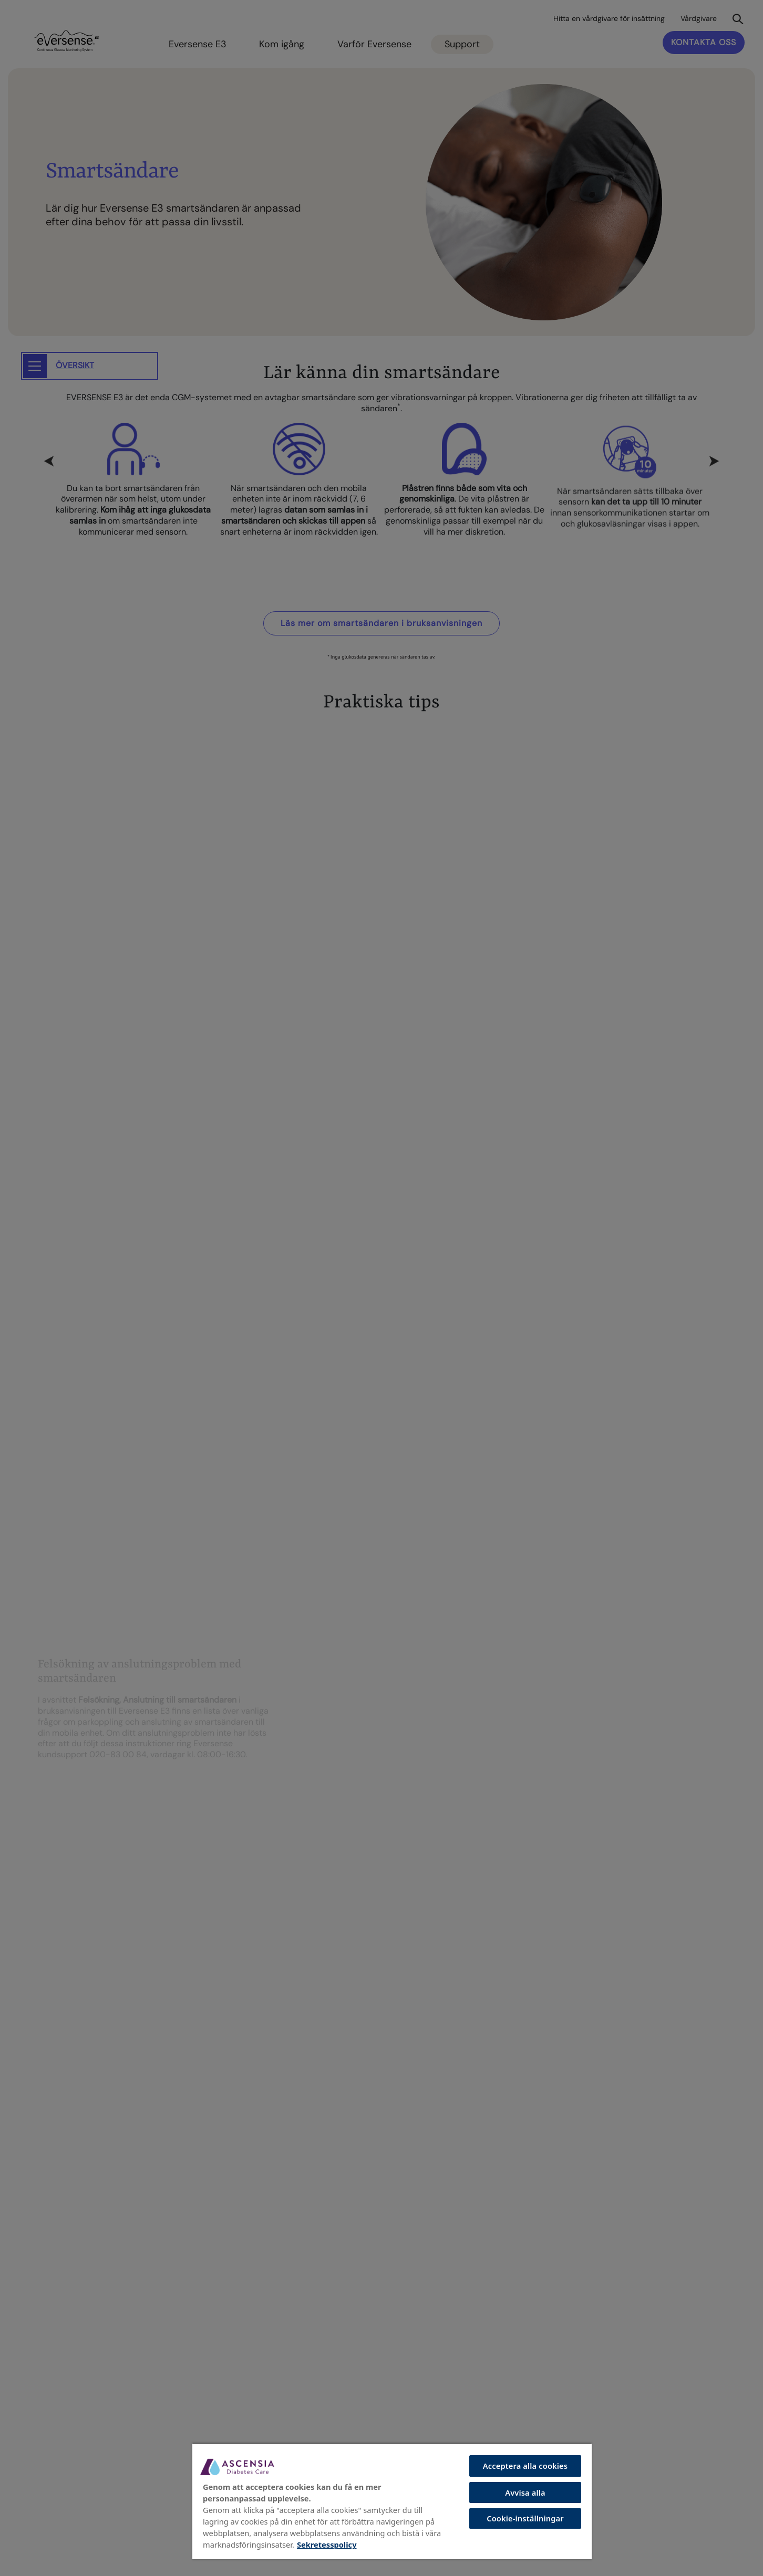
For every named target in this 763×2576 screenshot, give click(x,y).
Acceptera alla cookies (525, 2465)
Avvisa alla (525, 2492)
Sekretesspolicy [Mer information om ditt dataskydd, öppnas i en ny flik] (327, 2544)
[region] (392, 2501)
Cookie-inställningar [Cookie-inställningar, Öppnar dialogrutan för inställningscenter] (525, 2518)
